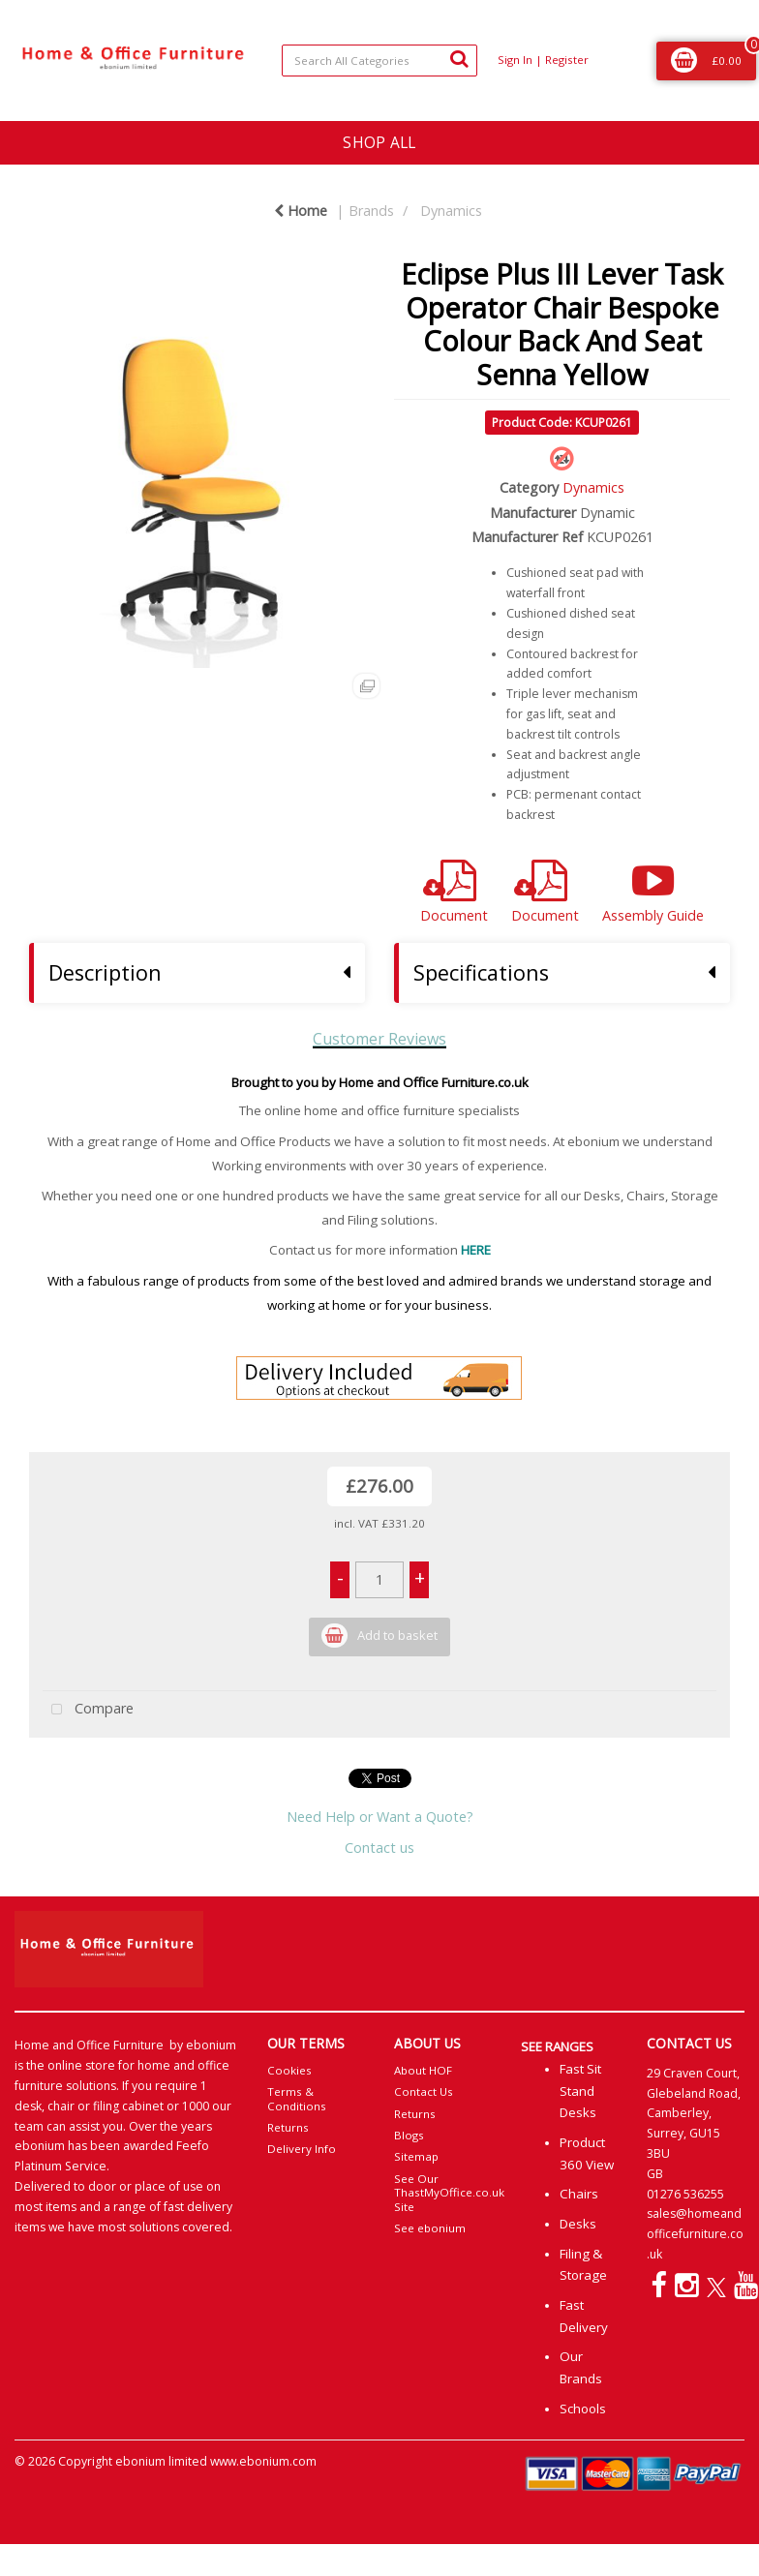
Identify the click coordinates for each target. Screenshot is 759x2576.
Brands (371, 210)
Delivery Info (301, 2148)
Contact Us (423, 2091)
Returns (288, 2127)
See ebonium (430, 2228)
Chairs (579, 2193)
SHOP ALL (379, 142)
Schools (583, 2408)
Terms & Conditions (296, 2098)
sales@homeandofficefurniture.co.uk (695, 2233)
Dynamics (451, 210)
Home (300, 210)
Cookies (289, 2070)
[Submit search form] (458, 58)
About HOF (423, 2070)
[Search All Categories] (379, 60)
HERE (476, 1249)
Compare (88, 1710)
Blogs (409, 2135)
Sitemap (416, 2156)
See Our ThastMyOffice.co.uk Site (449, 2192)
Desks (578, 2223)
